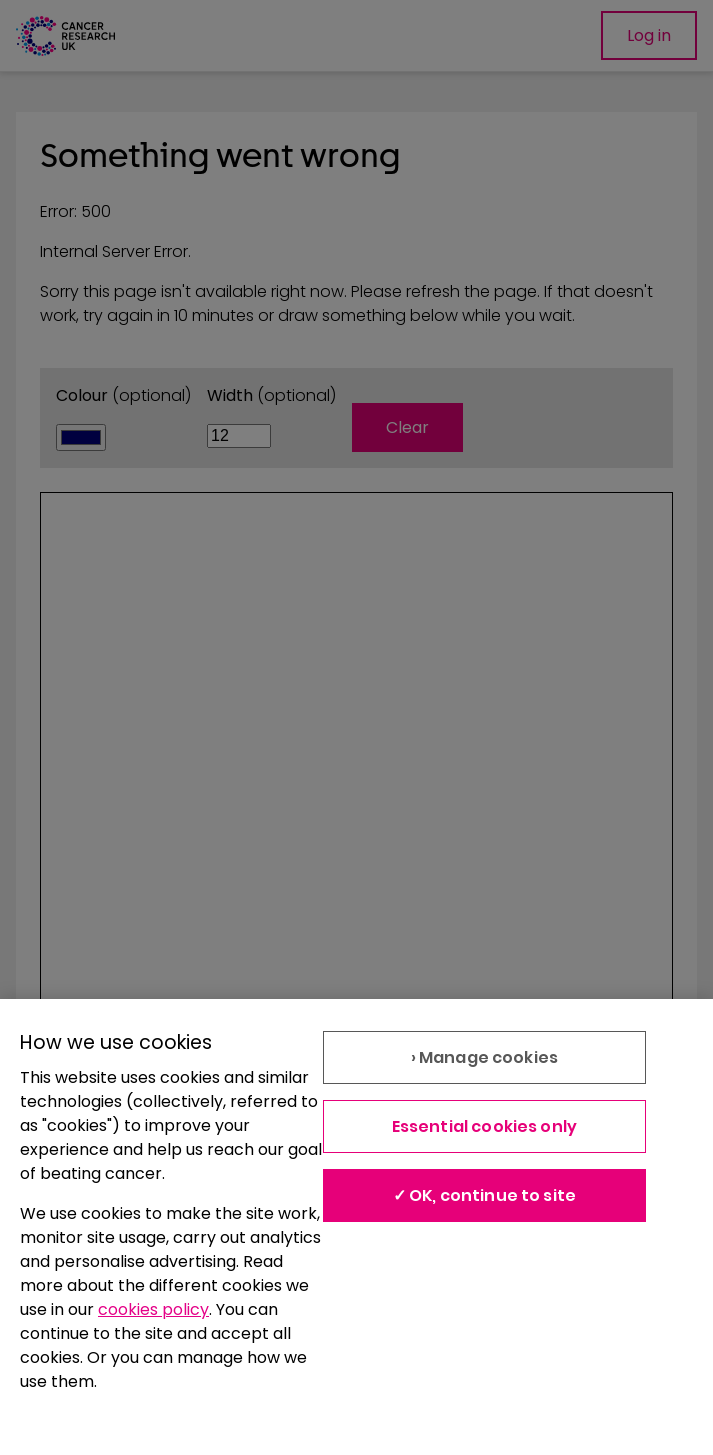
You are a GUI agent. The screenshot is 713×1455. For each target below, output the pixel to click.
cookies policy (153, 1309)
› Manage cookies (485, 1057)
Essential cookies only (485, 1126)
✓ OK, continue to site (485, 1195)
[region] (356, 1227)
